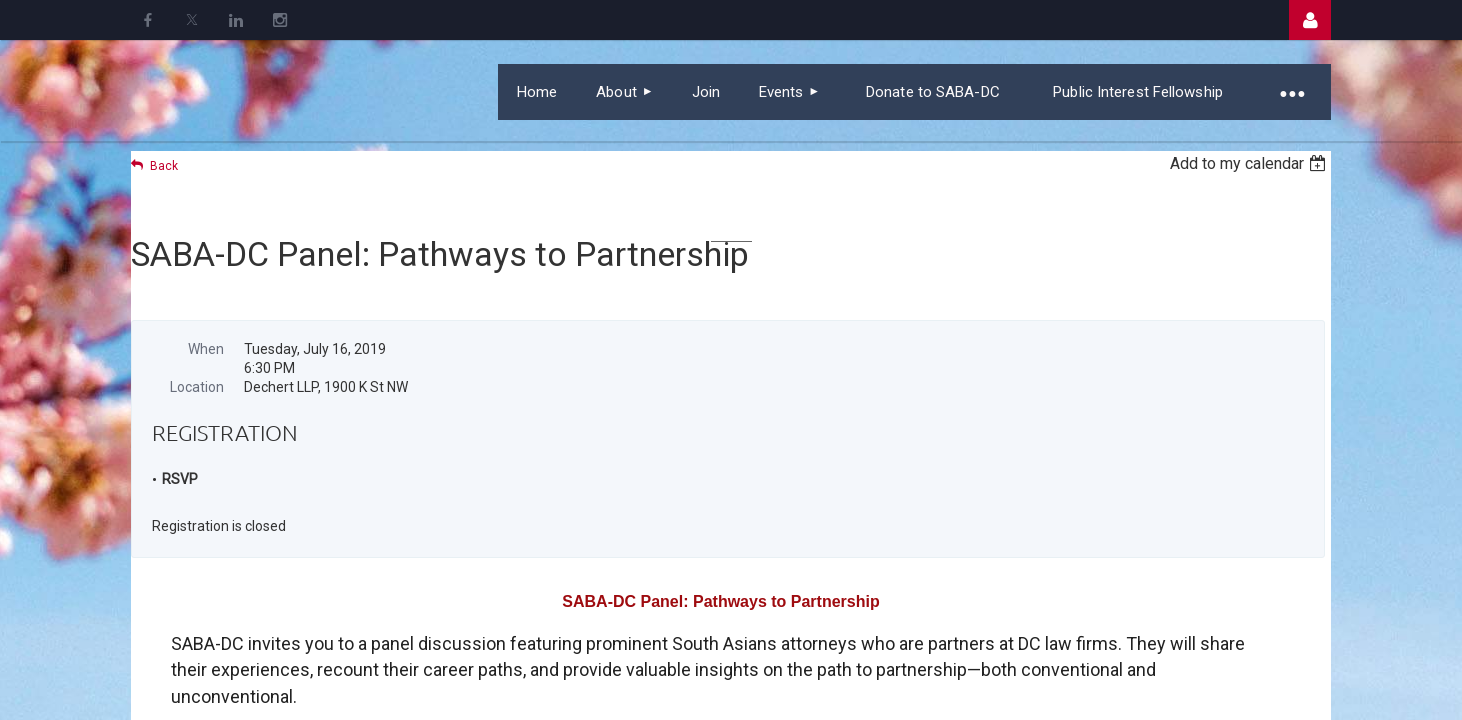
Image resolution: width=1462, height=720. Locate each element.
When (206, 349)
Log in (1310, 20)
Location (197, 387)
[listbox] (1250, 163)
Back (164, 166)
